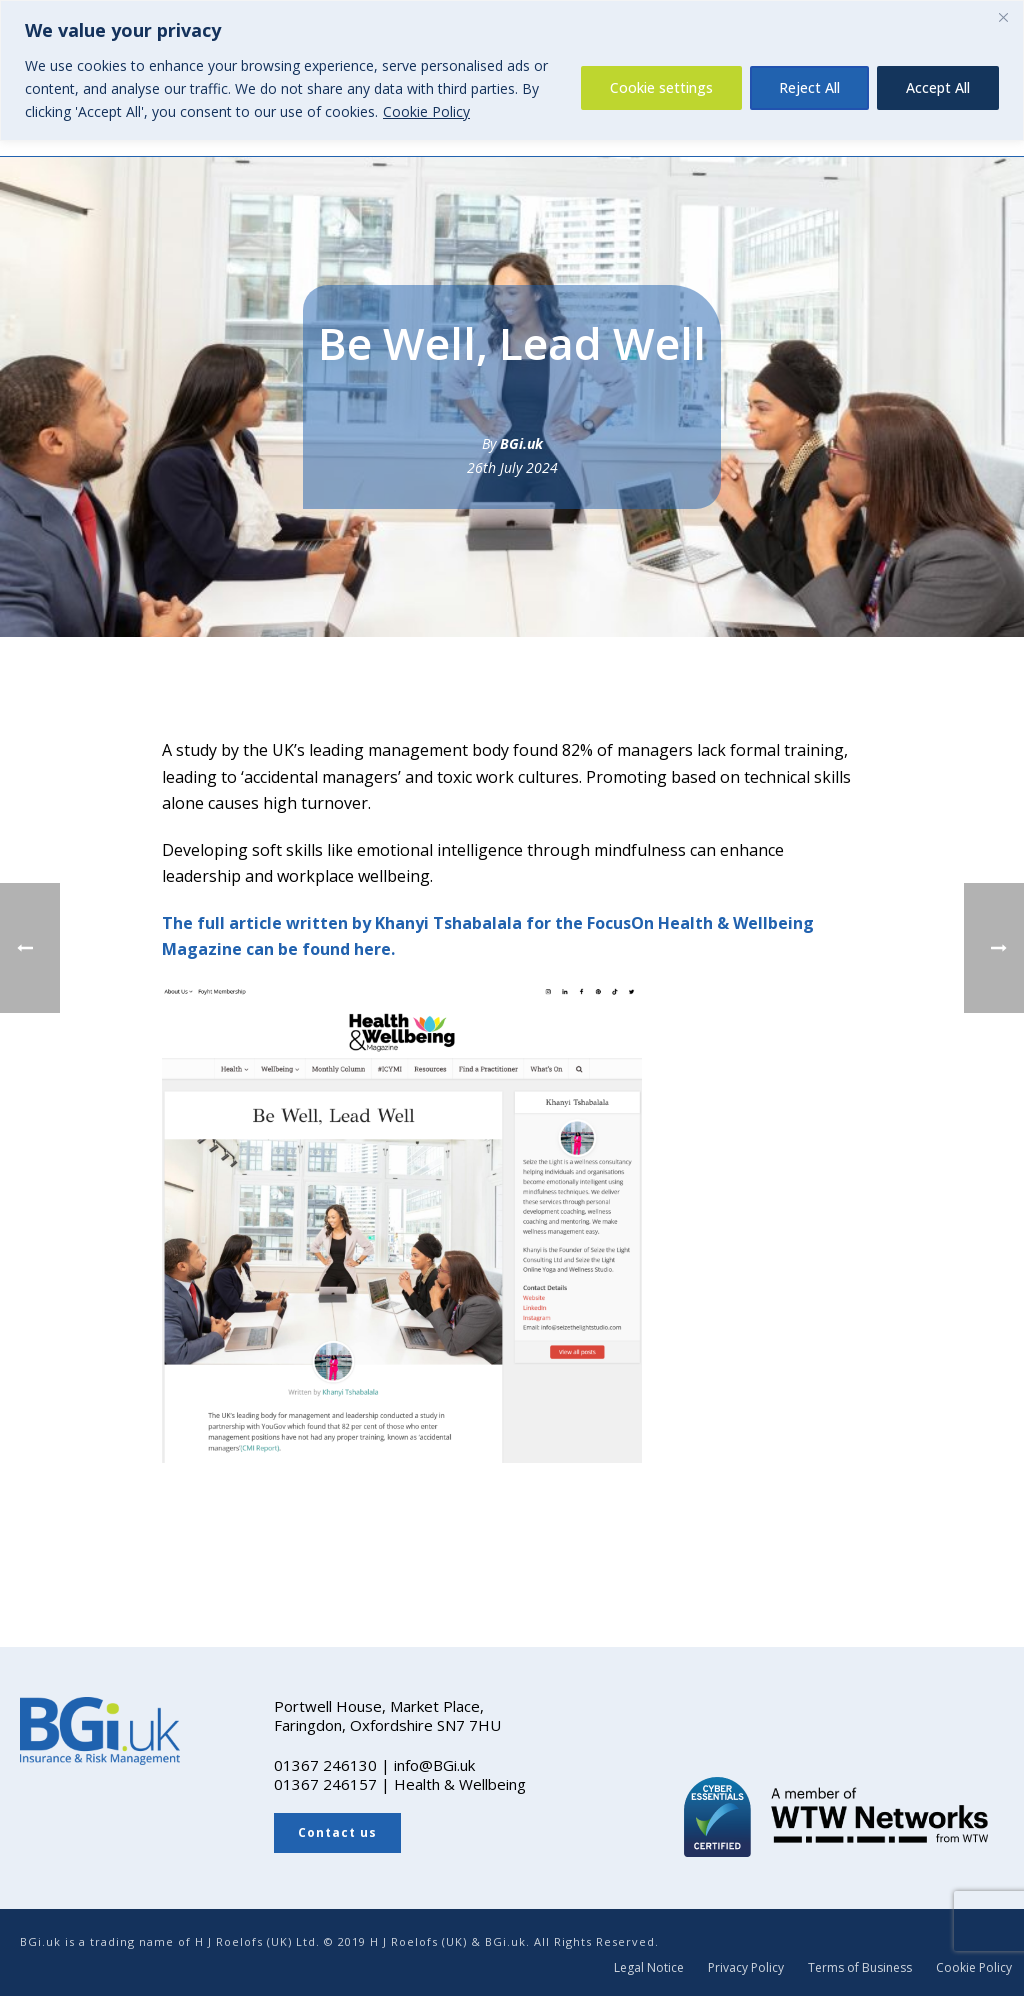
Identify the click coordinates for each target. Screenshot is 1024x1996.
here (372, 949)
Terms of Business (860, 1968)
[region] (512, 70)
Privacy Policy (746, 1968)
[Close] (1003, 17)
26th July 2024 (512, 467)
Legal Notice (649, 1968)
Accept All (938, 87)
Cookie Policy (426, 111)
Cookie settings (661, 87)
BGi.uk (521, 443)
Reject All (809, 87)
